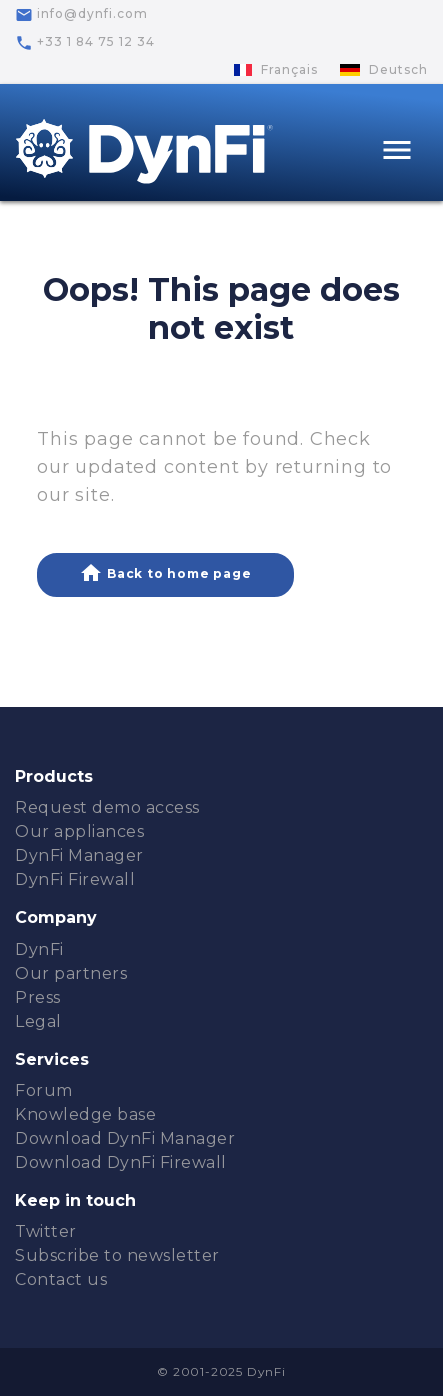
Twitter (46, 1231)
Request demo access (107, 807)
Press (38, 997)
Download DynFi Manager (125, 1138)
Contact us (61, 1279)
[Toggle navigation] (397, 152)
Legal (38, 1021)
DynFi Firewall (75, 879)
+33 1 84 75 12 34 (85, 43)
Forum (44, 1090)
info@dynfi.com (81, 15)
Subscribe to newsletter (117, 1255)
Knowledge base (85, 1114)
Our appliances (79, 831)
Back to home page (165, 573)
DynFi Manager (79, 855)
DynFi (39, 949)
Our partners (71, 973)
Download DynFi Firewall (121, 1162)
